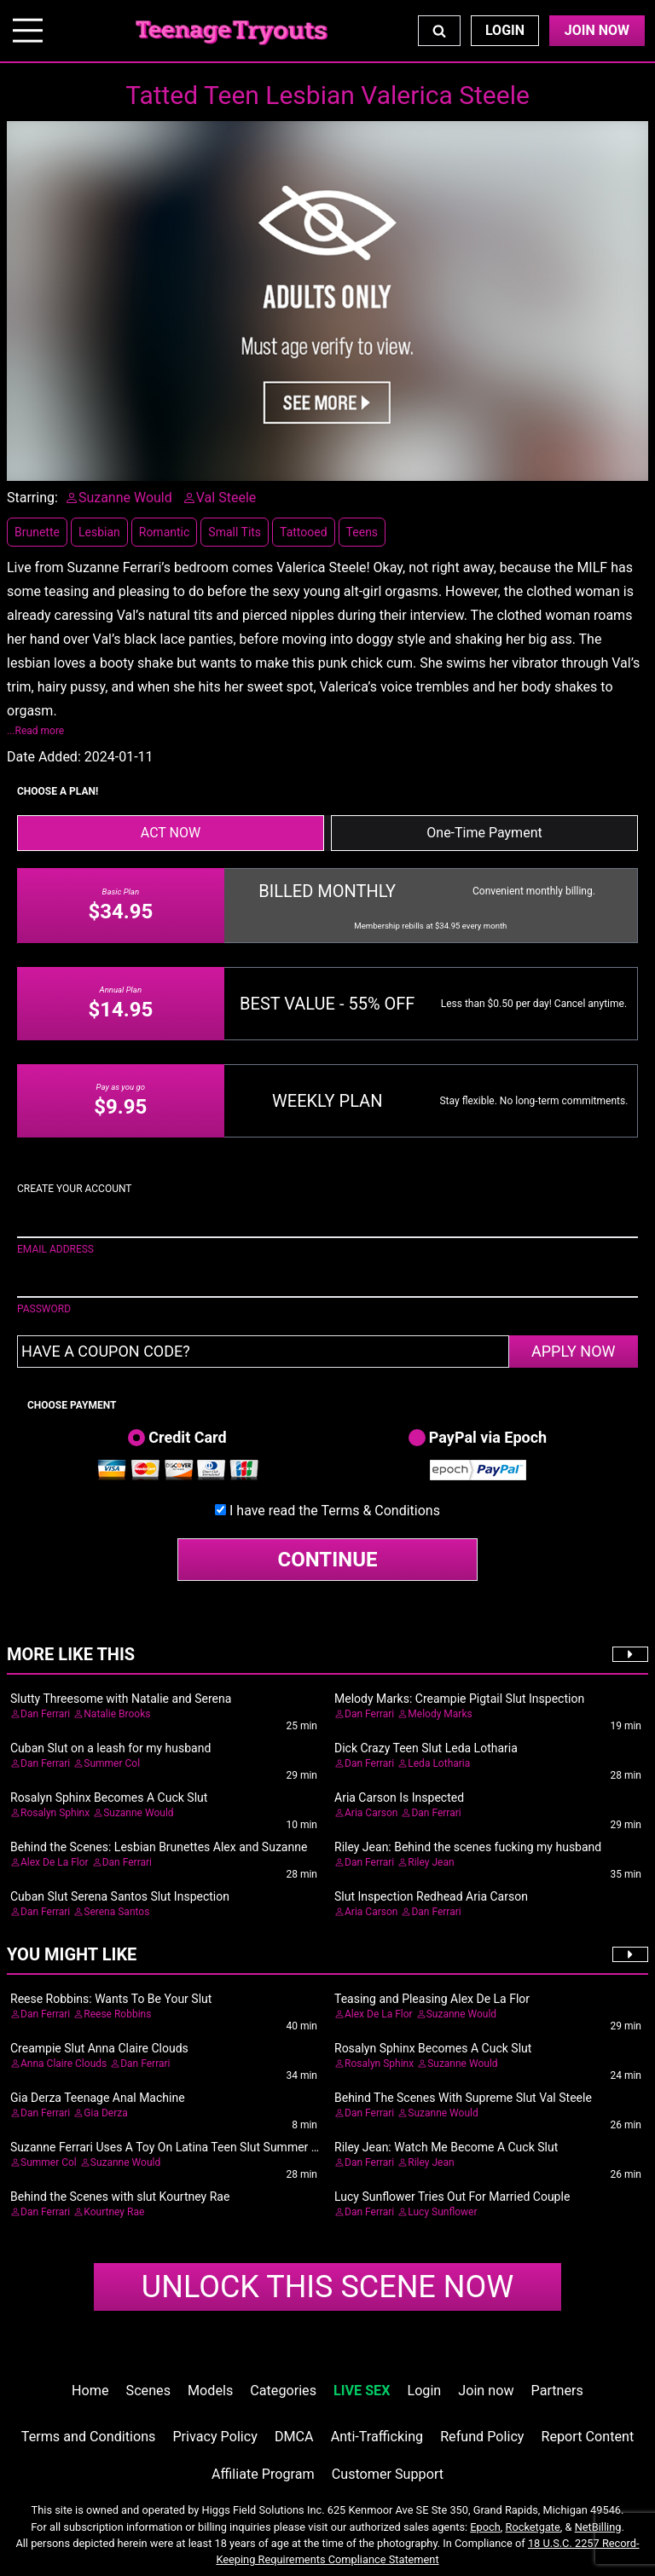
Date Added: (44, 757)
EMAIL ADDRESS (55, 1249)
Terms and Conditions (88, 2436)
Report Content (588, 2436)
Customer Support (387, 2474)
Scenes (148, 2390)
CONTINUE (328, 1560)
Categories (283, 2390)
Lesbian (99, 532)
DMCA (294, 2436)
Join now (485, 2390)
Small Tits (234, 532)
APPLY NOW (573, 1351)
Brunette (37, 532)
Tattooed (304, 532)
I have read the (334, 1510)
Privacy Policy (214, 2436)
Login (505, 30)
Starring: (32, 497)
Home (90, 2390)
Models (210, 2390)
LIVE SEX (361, 2390)
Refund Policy (482, 2436)
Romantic (164, 532)
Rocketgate (533, 2527)
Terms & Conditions (380, 1510)
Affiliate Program (263, 2474)
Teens (362, 532)
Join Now (597, 30)
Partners (557, 2390)
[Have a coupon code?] (263, 1351)
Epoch (485, 2527)
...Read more (35, 731)
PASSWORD (44, 1309)
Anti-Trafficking (377, 2436)
